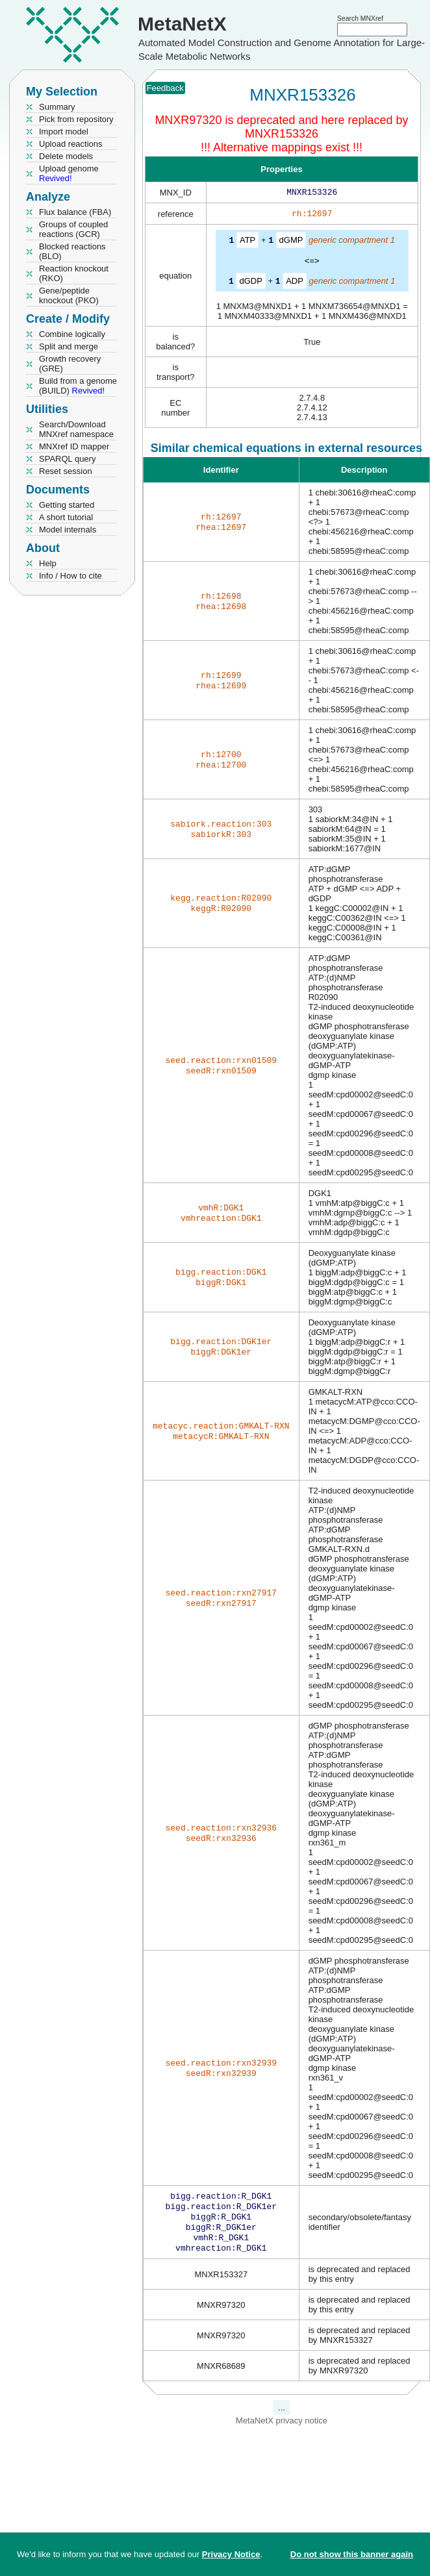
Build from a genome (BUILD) (78, 385)
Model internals (67, 529)
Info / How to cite (70, 576)
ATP (247, 242)
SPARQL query (67, 459)
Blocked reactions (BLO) (72, 251)
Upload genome (69, 173)
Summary (57, 107)
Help (48, 563)
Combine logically (72, 334)
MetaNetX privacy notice (281, 2429)
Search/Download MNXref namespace (76, 429)
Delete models (66, 156)
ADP (294, 283)
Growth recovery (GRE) (70, 363)
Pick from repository (76, 119)
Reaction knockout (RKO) (73, 273)
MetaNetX (182, 23)
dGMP (291, 242)
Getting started (66, 505)
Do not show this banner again (351, 2554)
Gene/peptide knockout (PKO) (69, 295)
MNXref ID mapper (74, 446)
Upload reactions (71, 144)
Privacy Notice (231, 2554)
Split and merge (68, 346)
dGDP (250, 283)
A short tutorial (66, 517)
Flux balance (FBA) (75, 212)
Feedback (165, 88)
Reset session (65, 471)
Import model (63, 131)
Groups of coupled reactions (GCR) (73, 229)
